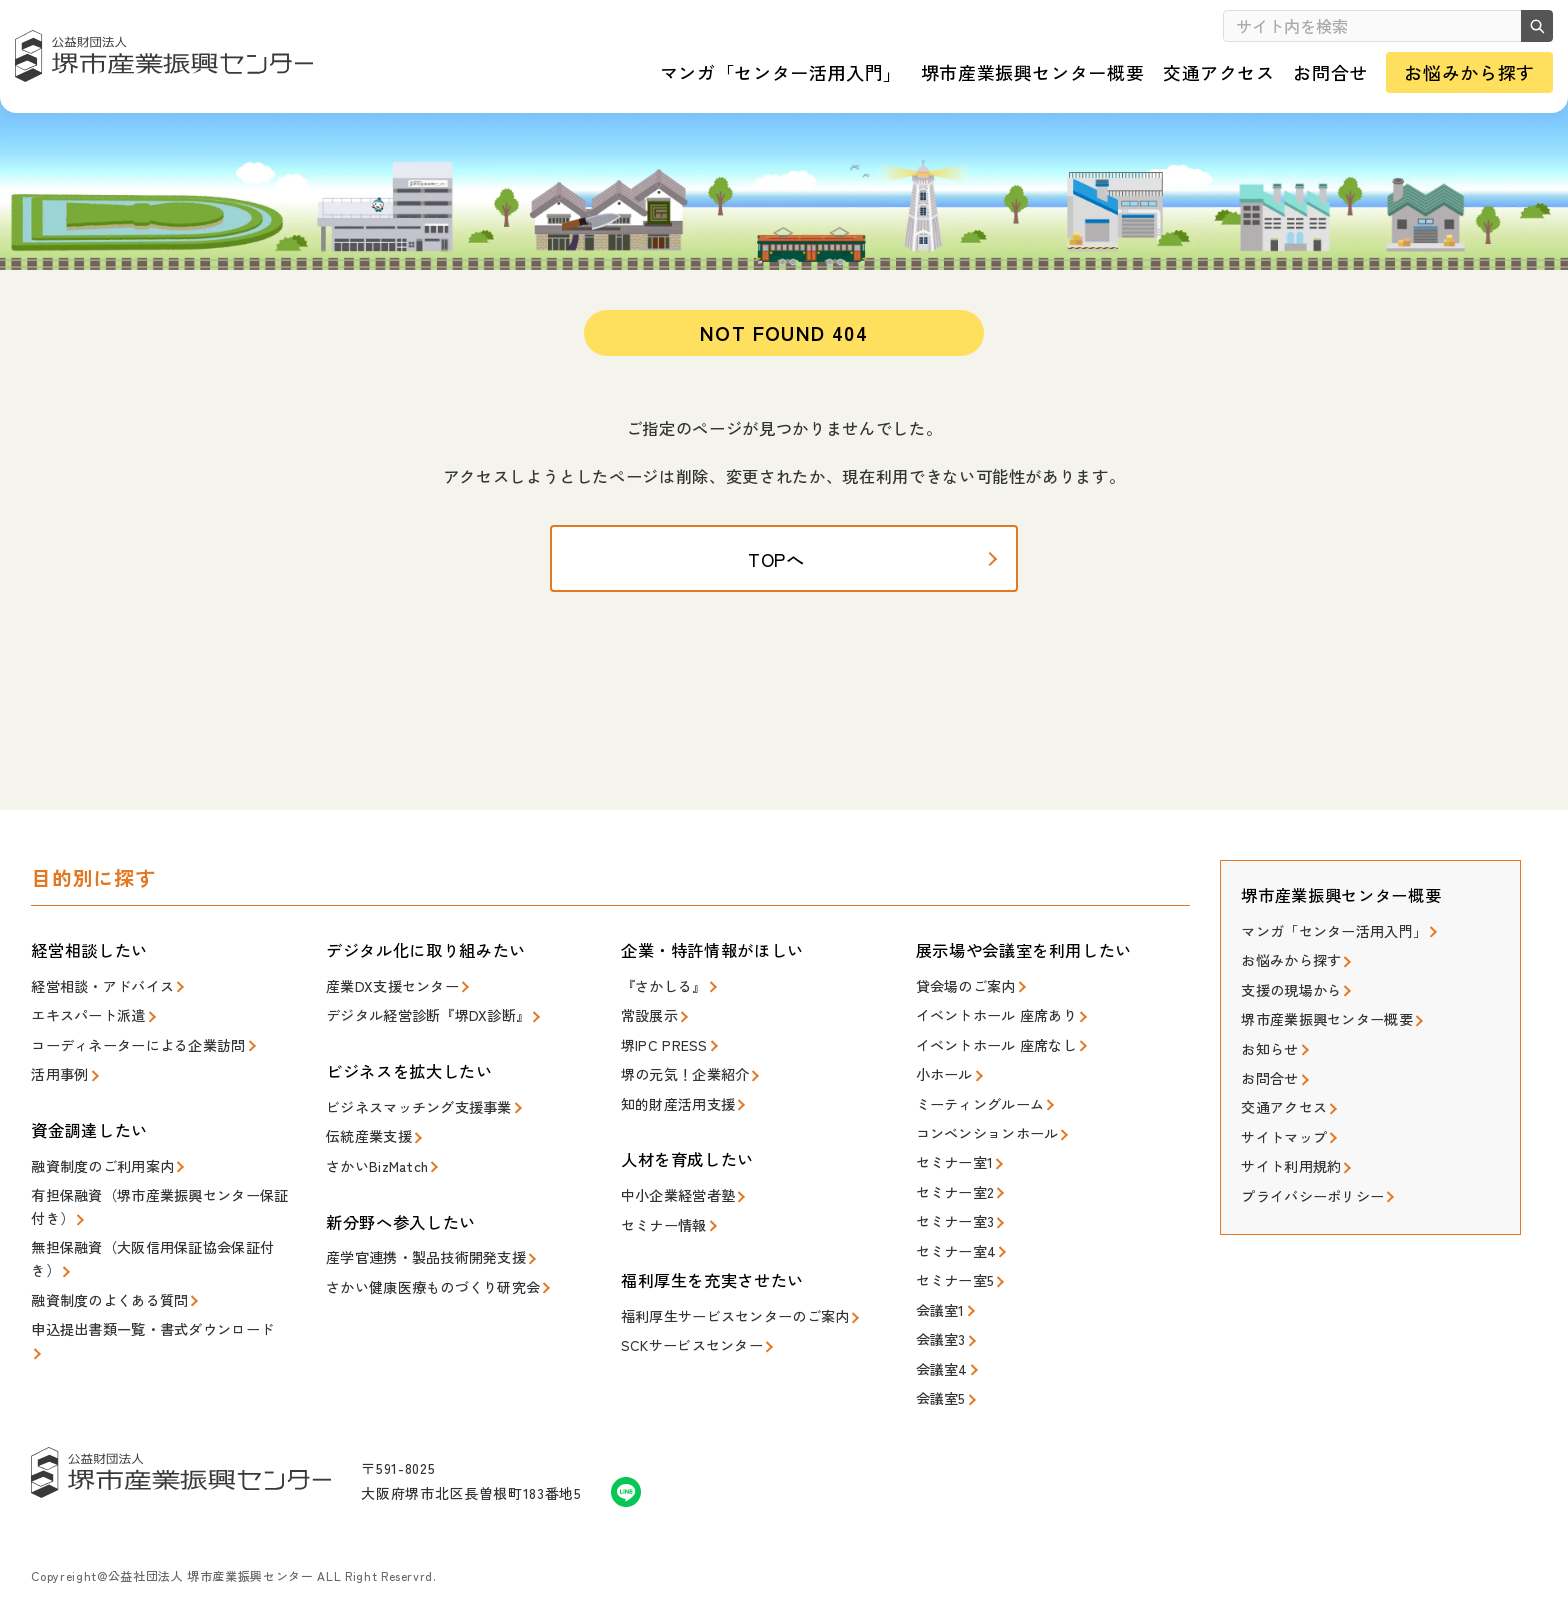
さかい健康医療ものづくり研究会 (425, 1292)
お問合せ (1267, 1086)
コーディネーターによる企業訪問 (130, 1058)
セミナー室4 (953, 1251)
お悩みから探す (1287, 976)
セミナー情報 (661, 1230)
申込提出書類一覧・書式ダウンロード (143, 1327)
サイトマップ (1281, 1141)
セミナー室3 (952, 1223)
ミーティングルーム (975, 1113)
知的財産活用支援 (674, 1113)
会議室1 (939, 1305)
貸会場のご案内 (962, 1003)
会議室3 (939, 1333)
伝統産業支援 (366, 1148)
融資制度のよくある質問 (104, 1300)
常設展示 (647, 1031)
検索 (1528, 26)
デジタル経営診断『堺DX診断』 (420, 1031)
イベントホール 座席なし (991, 1058)
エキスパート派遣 (84, 1031)
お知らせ (1267, 1058)
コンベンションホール (982, 1141)
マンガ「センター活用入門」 (1327, 948)
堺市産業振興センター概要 (1320, 1031)
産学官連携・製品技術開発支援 (419, 1265)
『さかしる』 (661, 1003)
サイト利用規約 (1287, 1168)
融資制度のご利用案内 (97, 1175)
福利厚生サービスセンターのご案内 (727, 1320)
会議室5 (939, 1388)
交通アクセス (1281, 1113)
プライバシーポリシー (1307, 1196)
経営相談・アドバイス (97, 1003)
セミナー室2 (952, 1196)
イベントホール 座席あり (991, 1031)
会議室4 (940, 1360)
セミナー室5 (952, 1278)
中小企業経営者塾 (674, 1203)
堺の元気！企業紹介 (680, 1086)
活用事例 (57, 1086)
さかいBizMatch (374, 1175)
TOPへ (784, 580)
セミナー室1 (952, 1168)
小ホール (942, 1086)
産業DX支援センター (387, 1003)
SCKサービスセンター (687, 1347)
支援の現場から (1287, 1003)
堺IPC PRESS (661, 1058)
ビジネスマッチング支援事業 (412, 1120)
